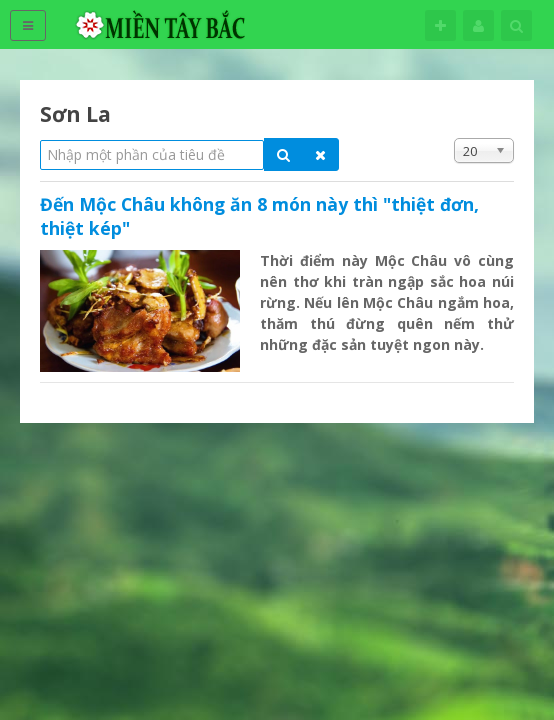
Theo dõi (440, 26)
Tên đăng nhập (478, 26)
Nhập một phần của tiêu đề (40, 138)
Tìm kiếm (516, 26)
